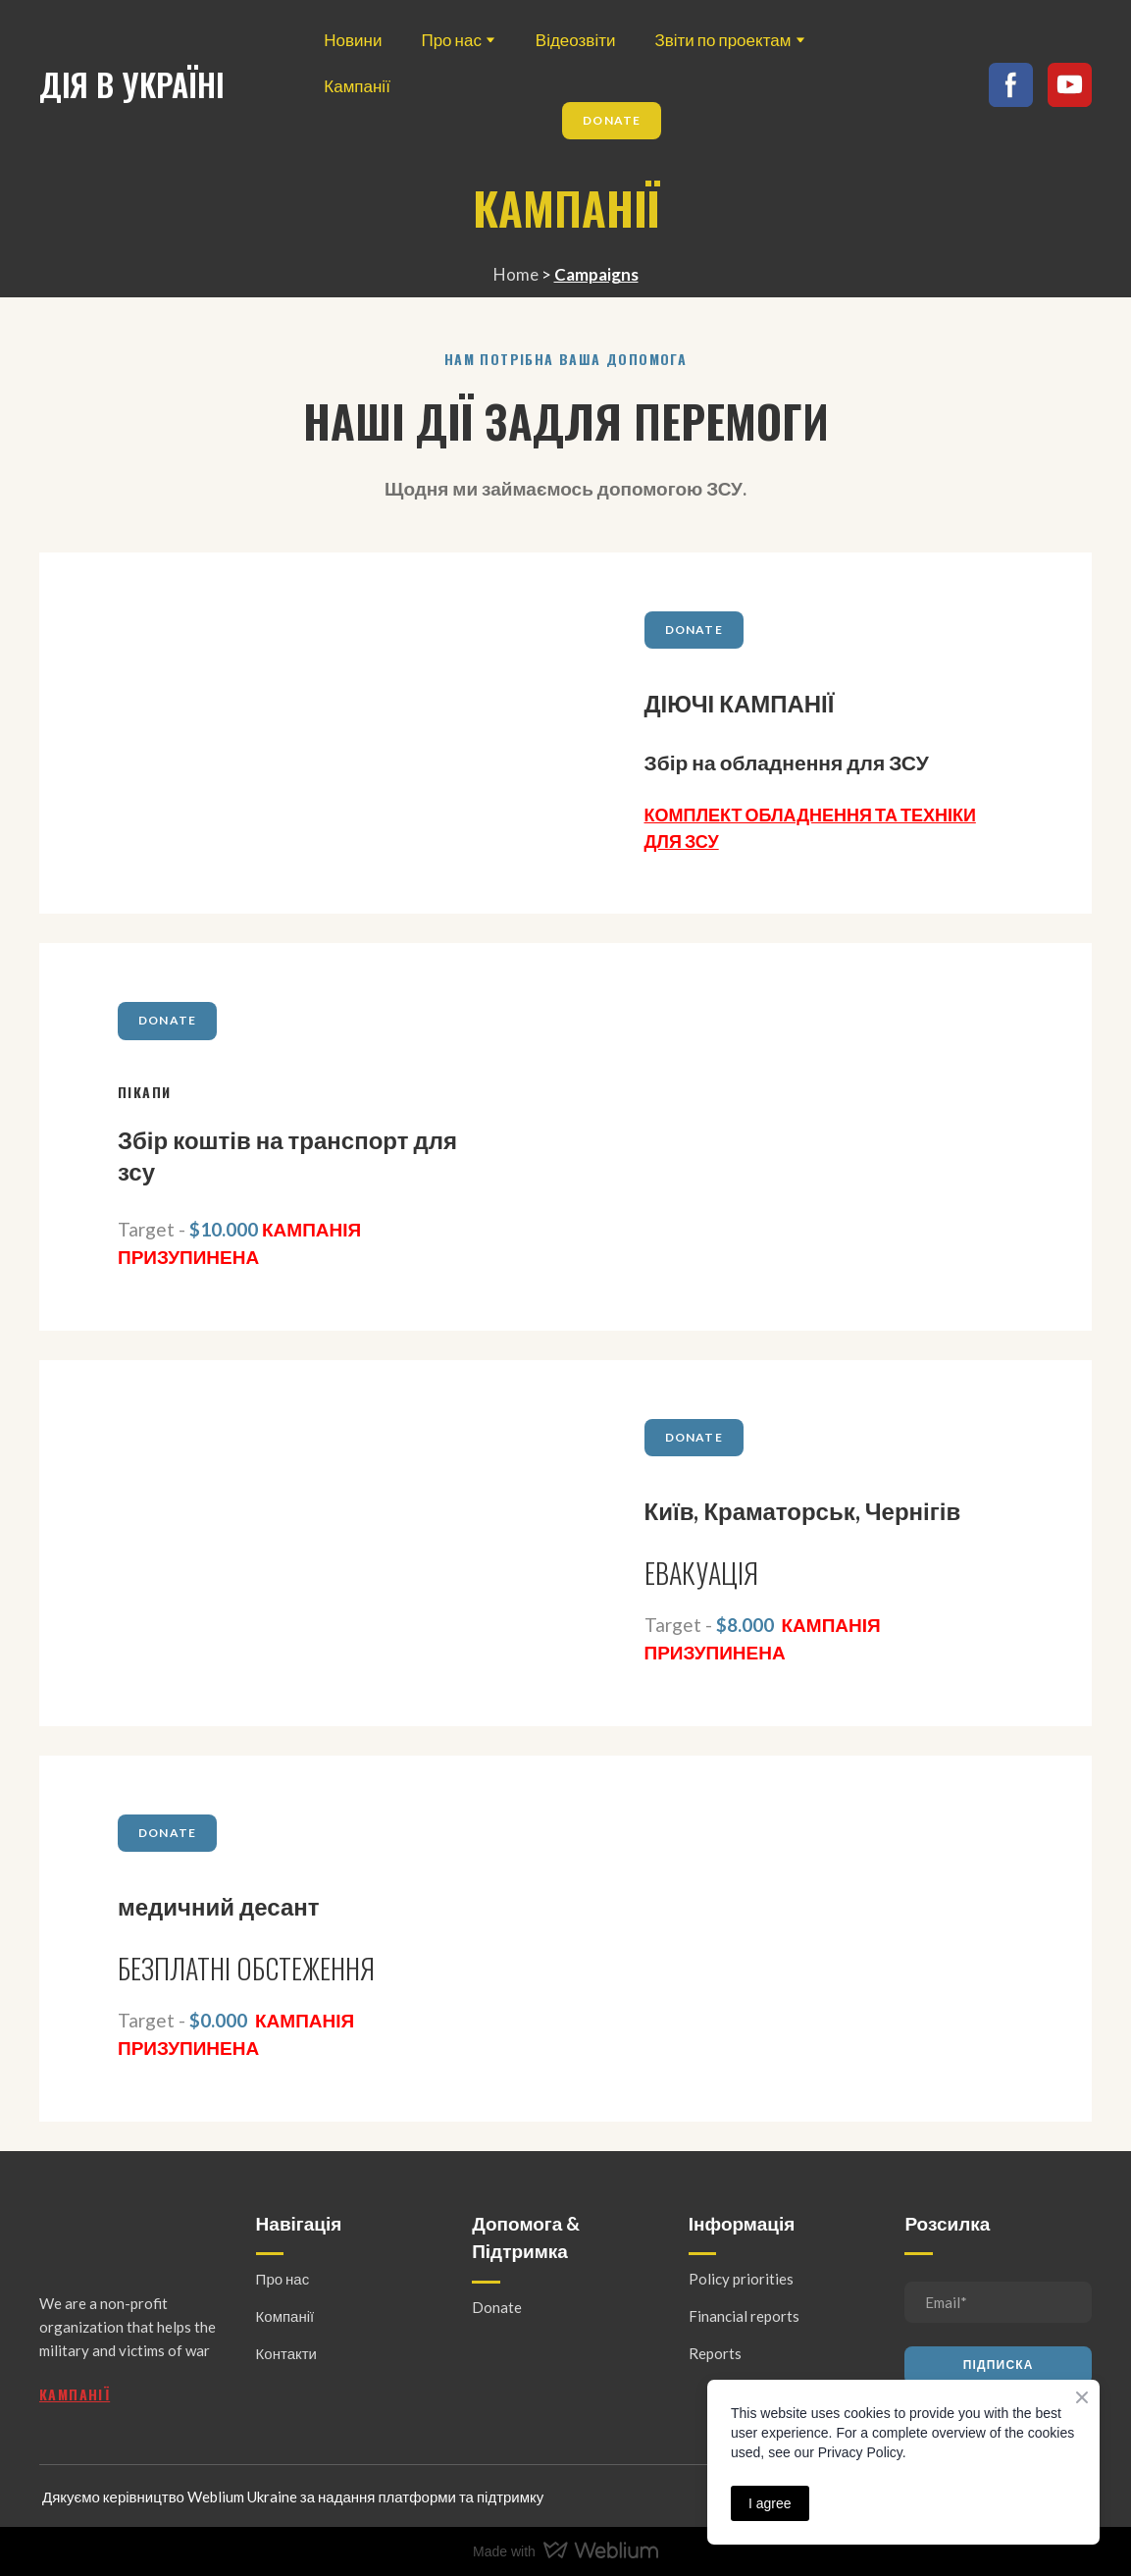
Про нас (451, 39)
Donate (497, 2307)
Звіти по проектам (722, 39)
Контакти (286, 2353)
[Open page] (302, 733)
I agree (770, 2503)
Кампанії (357, 86)
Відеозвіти (576, 39)
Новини (353, 39)
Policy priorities (741, 2278)
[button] (611, 120)
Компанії (285, 2316)
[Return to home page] (131, 84)
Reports (715, 2353)
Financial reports (744, 2316)
